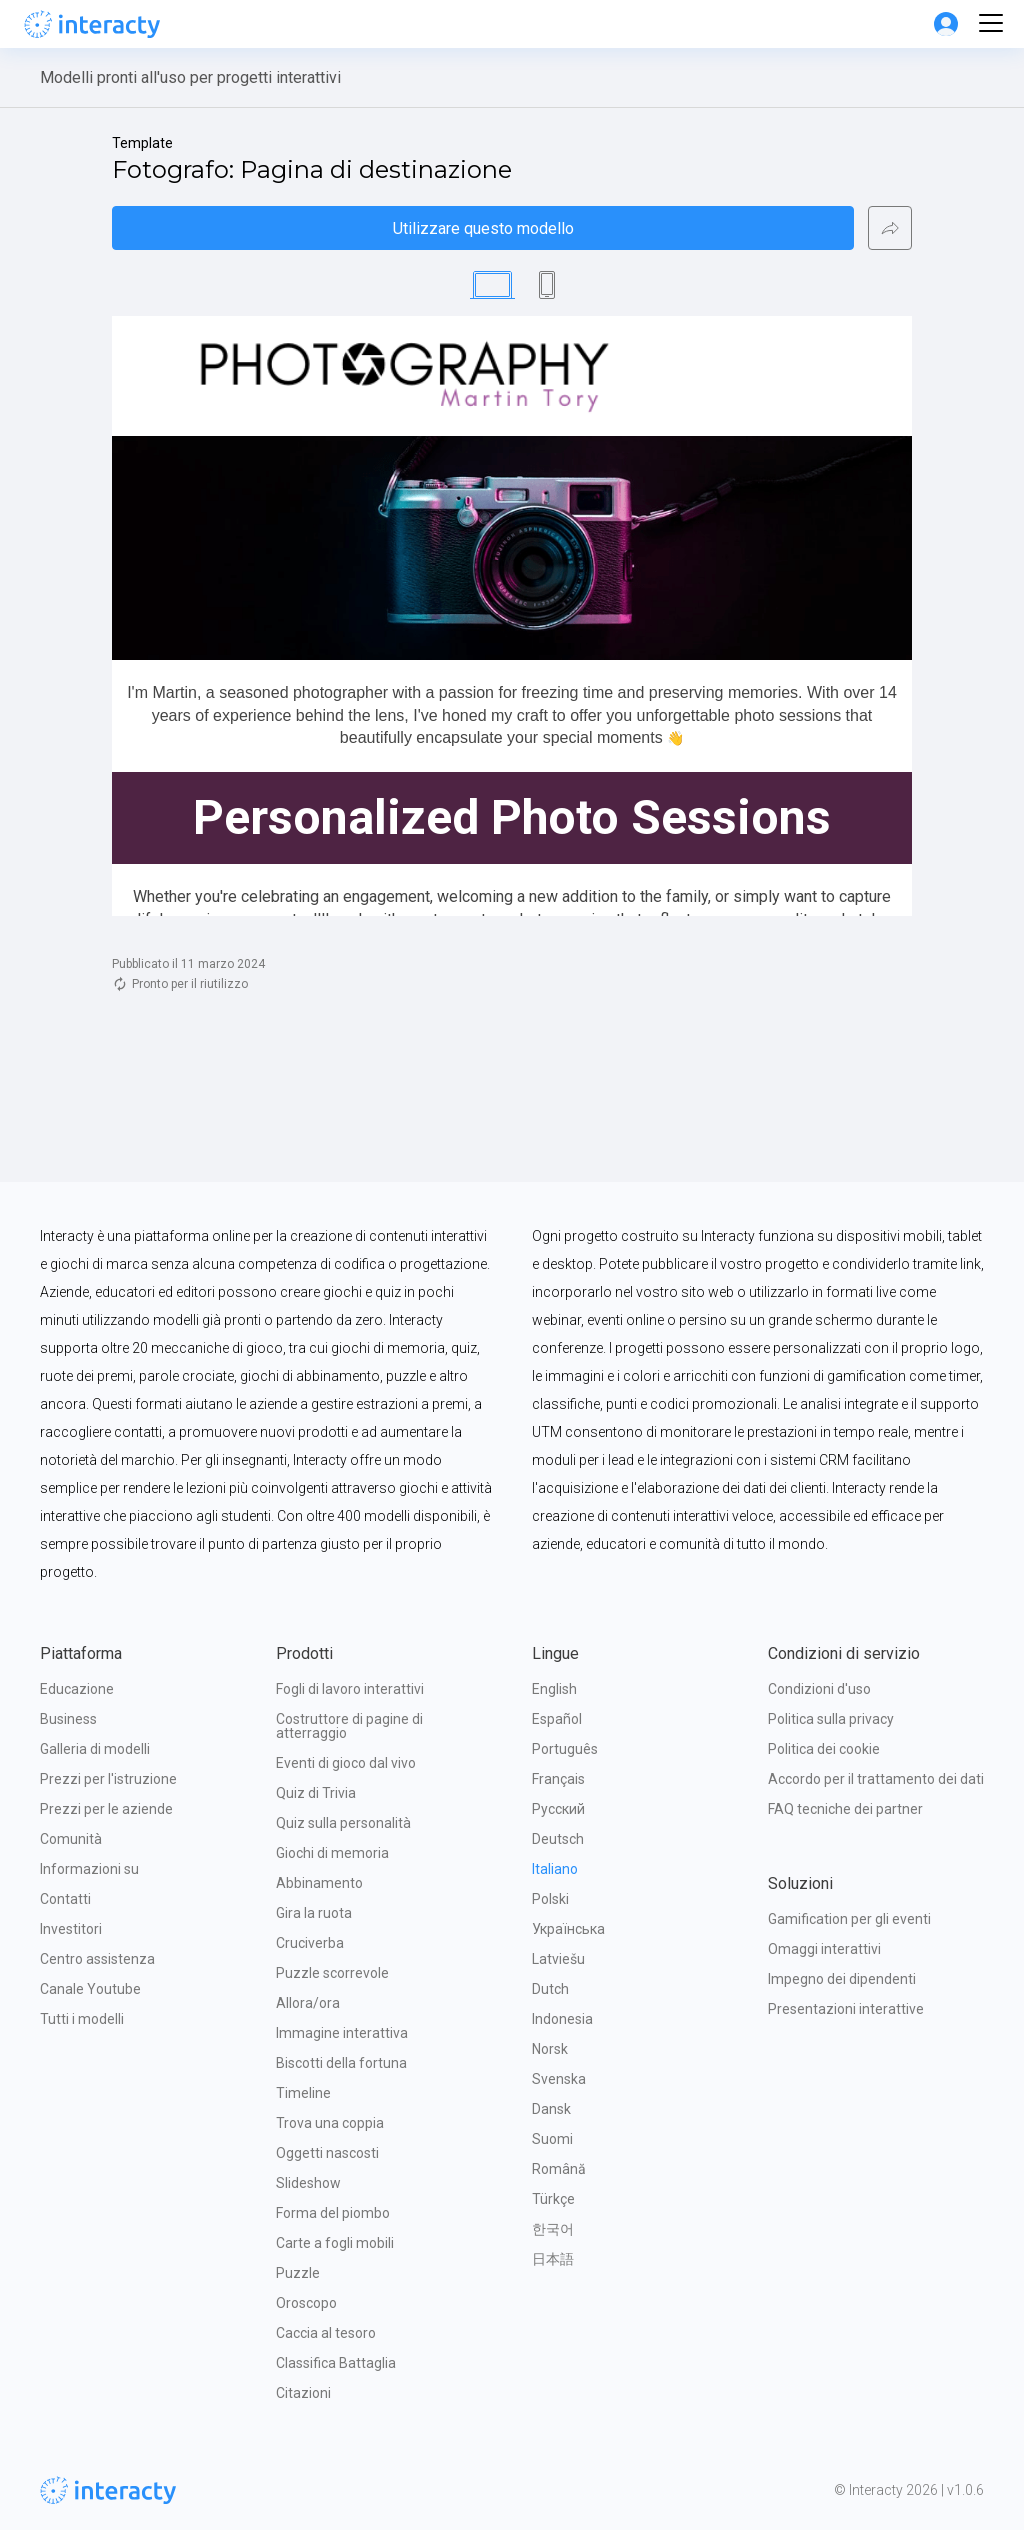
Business (68, 1719)
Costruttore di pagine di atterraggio (351, 1726)
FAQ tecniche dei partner (845, 1809)
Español (557, 1719)
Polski (550, 1899)
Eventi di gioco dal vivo (346, 1763)
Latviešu (558, 1959)
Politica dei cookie (824, 1749)
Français (558, 1779)
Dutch (550, 1989)
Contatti (65, 1899)
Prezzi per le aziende (106, 1809)
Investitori (71, 1929)
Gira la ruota (314, 1913)
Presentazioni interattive (846, 2009)
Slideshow (308, 2183)
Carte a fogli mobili (335, 2243)
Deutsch (558, 1839)
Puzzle (298, 2273)
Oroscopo (306, 2303)
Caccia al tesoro (326, 2333)
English (554, 1689)
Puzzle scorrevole (332, 1973)
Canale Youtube (90, 1989)
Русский (558, 1809)
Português (565, 1749)
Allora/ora (308, 2003)
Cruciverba (310, 1943)
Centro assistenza (97, 1959)
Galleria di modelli (95, 1749)
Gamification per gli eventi (849, 1919)
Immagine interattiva (342, 2033)
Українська (568, 1929)
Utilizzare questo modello (483, 228)
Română (559, 2169)
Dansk (551, 2109)
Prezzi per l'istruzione (108, 1779)
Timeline (303, 2093)
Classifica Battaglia (336, 2363)
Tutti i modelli (82, 2019)
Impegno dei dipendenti (842, 1979)
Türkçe (553, 2199)
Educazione (77, 1689)
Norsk (550, 2049)
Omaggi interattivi (824, 1949)
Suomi (552, 2139)
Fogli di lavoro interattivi (350, 1689)
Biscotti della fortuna (341, 2063)
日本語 (553, 2259)
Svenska (559, 2079)
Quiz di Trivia (316, 1793)
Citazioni (303, 2393)
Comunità (71, 1839)
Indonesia (562, 2019)
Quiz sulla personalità (343, 1823)
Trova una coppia (330, 2123)
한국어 (553, 2229)
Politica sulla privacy (831, 1719)
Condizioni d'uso (819, 1689)
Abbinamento (319, 1883)
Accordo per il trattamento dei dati (876, 1779)
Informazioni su (89, 1869)
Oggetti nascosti (327, 2153)
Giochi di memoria (332, 1853)
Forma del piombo (333, 2213)
